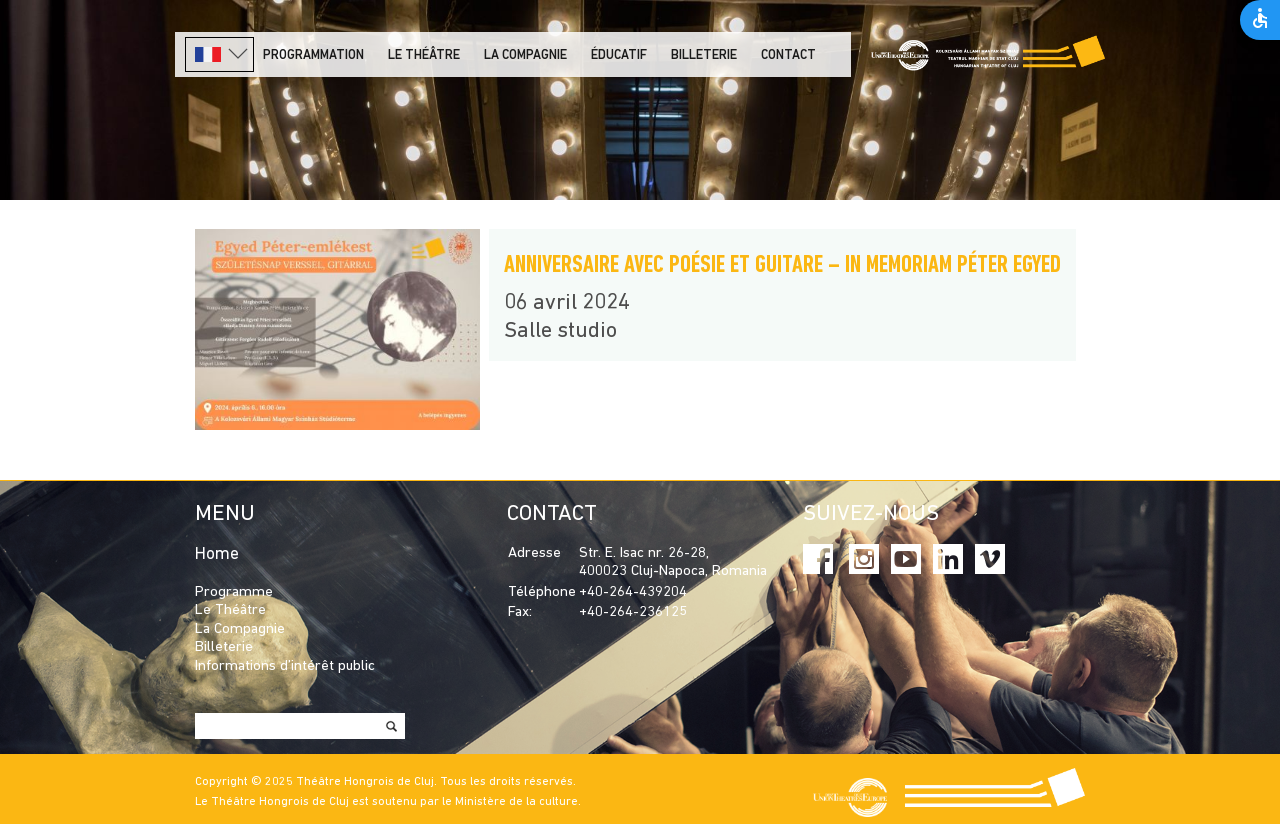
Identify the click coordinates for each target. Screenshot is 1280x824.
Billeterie (704, 55)
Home (217, 554)
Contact (788, 55)
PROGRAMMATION (313, 55)
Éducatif (619, 55)
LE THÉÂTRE (424, 55)
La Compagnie (525, 55)
